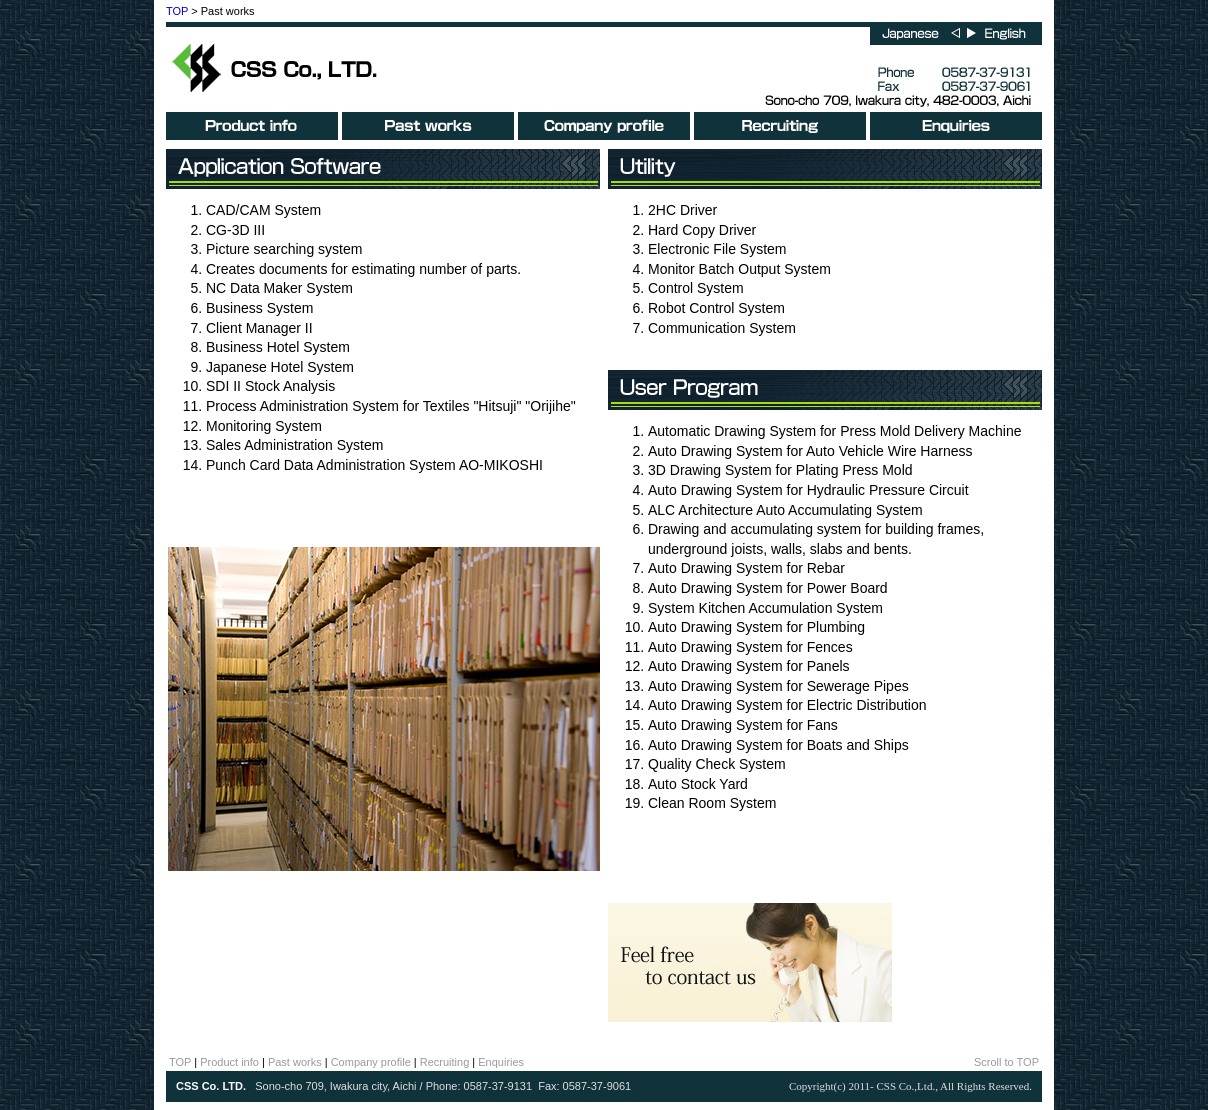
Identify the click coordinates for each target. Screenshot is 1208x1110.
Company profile (371, 1062)
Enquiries (501, 1062)
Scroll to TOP (1006, 1062)
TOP (177, 11)
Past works (295, 1062)
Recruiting (445, 1062)
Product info (229, 1062)
